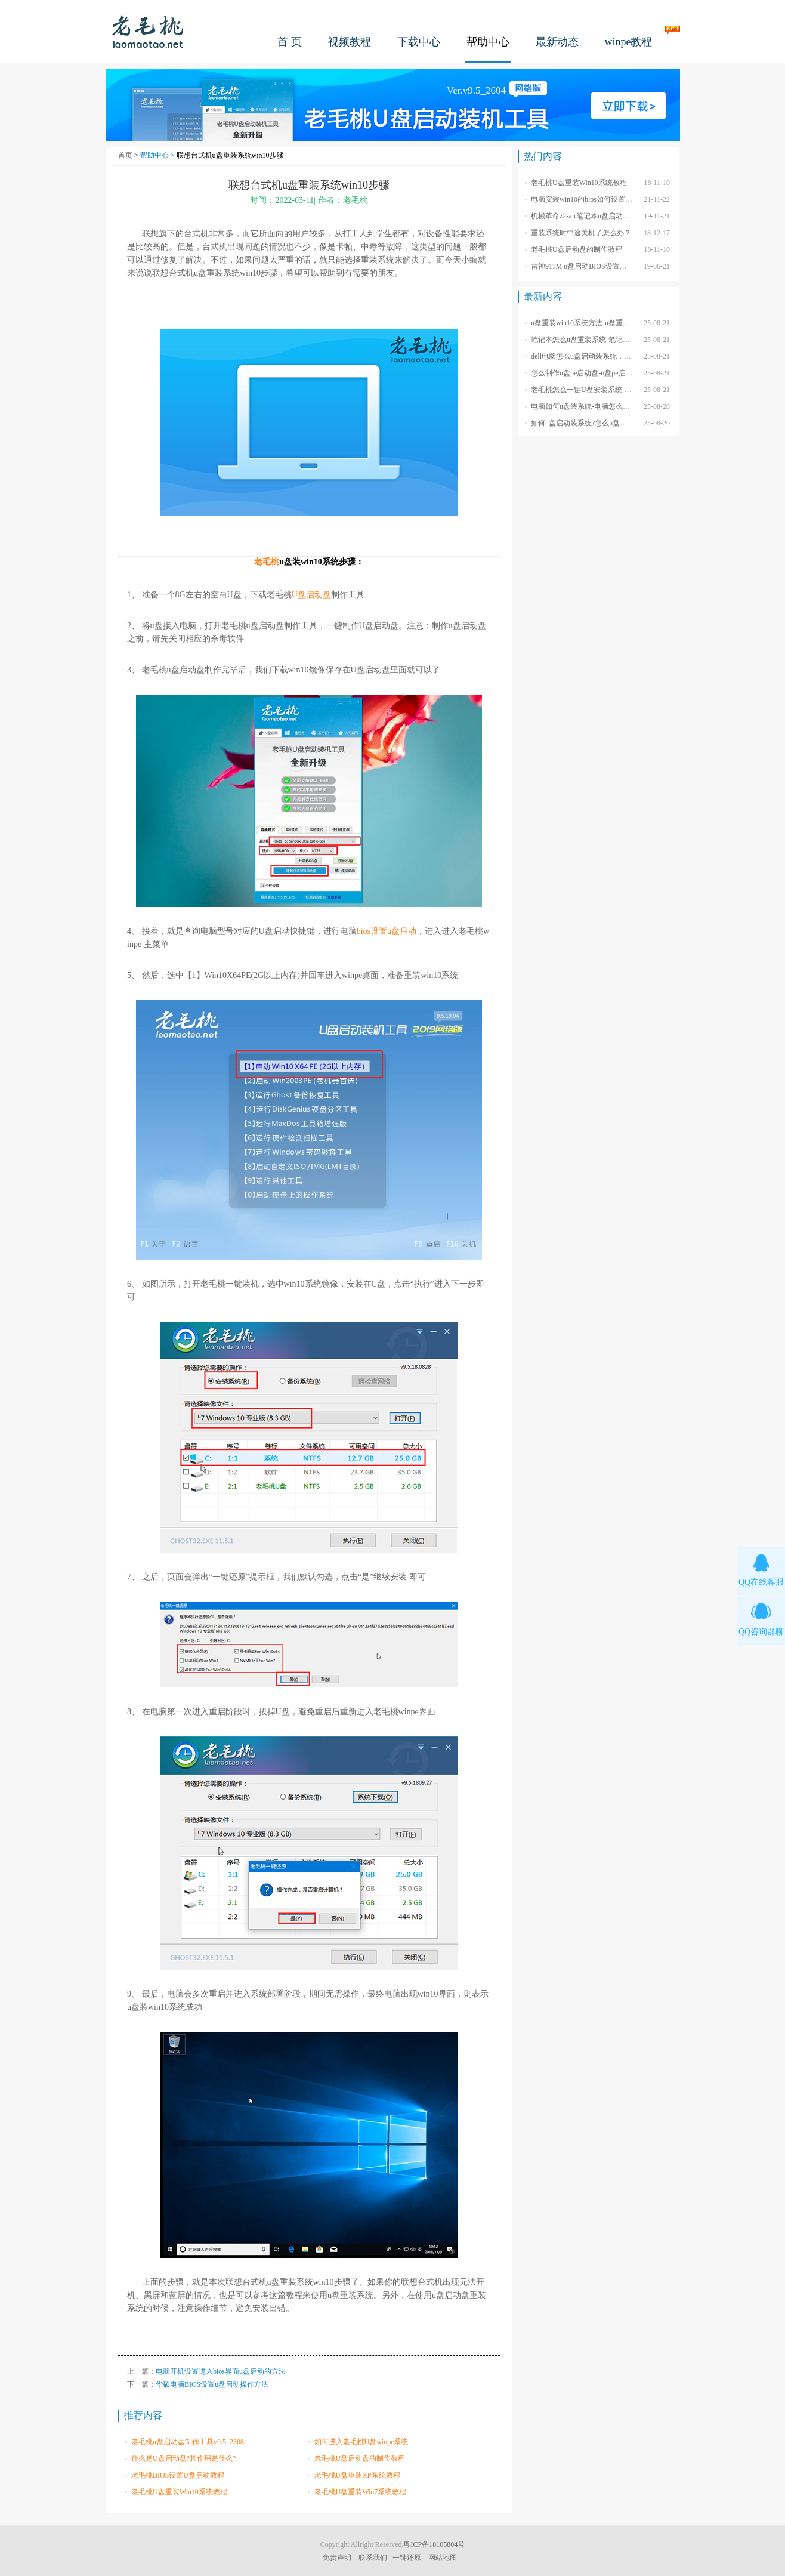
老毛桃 (148, 31)
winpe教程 (629, 42)
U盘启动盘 (311, 594)
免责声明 (337, 2557)
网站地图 (442, 2557)
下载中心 (418, 42)
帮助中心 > (158, 155)
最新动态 (557, 42)
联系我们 (372, 2557)
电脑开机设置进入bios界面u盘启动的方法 (221, 2371)
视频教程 (349, 42)
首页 (125, 155)
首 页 (289, 42)
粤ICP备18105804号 (434, 2544)
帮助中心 (487, 42)
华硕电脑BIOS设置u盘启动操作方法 (212, 2384)
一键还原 (406, 2557)
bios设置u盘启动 (386, 931)
